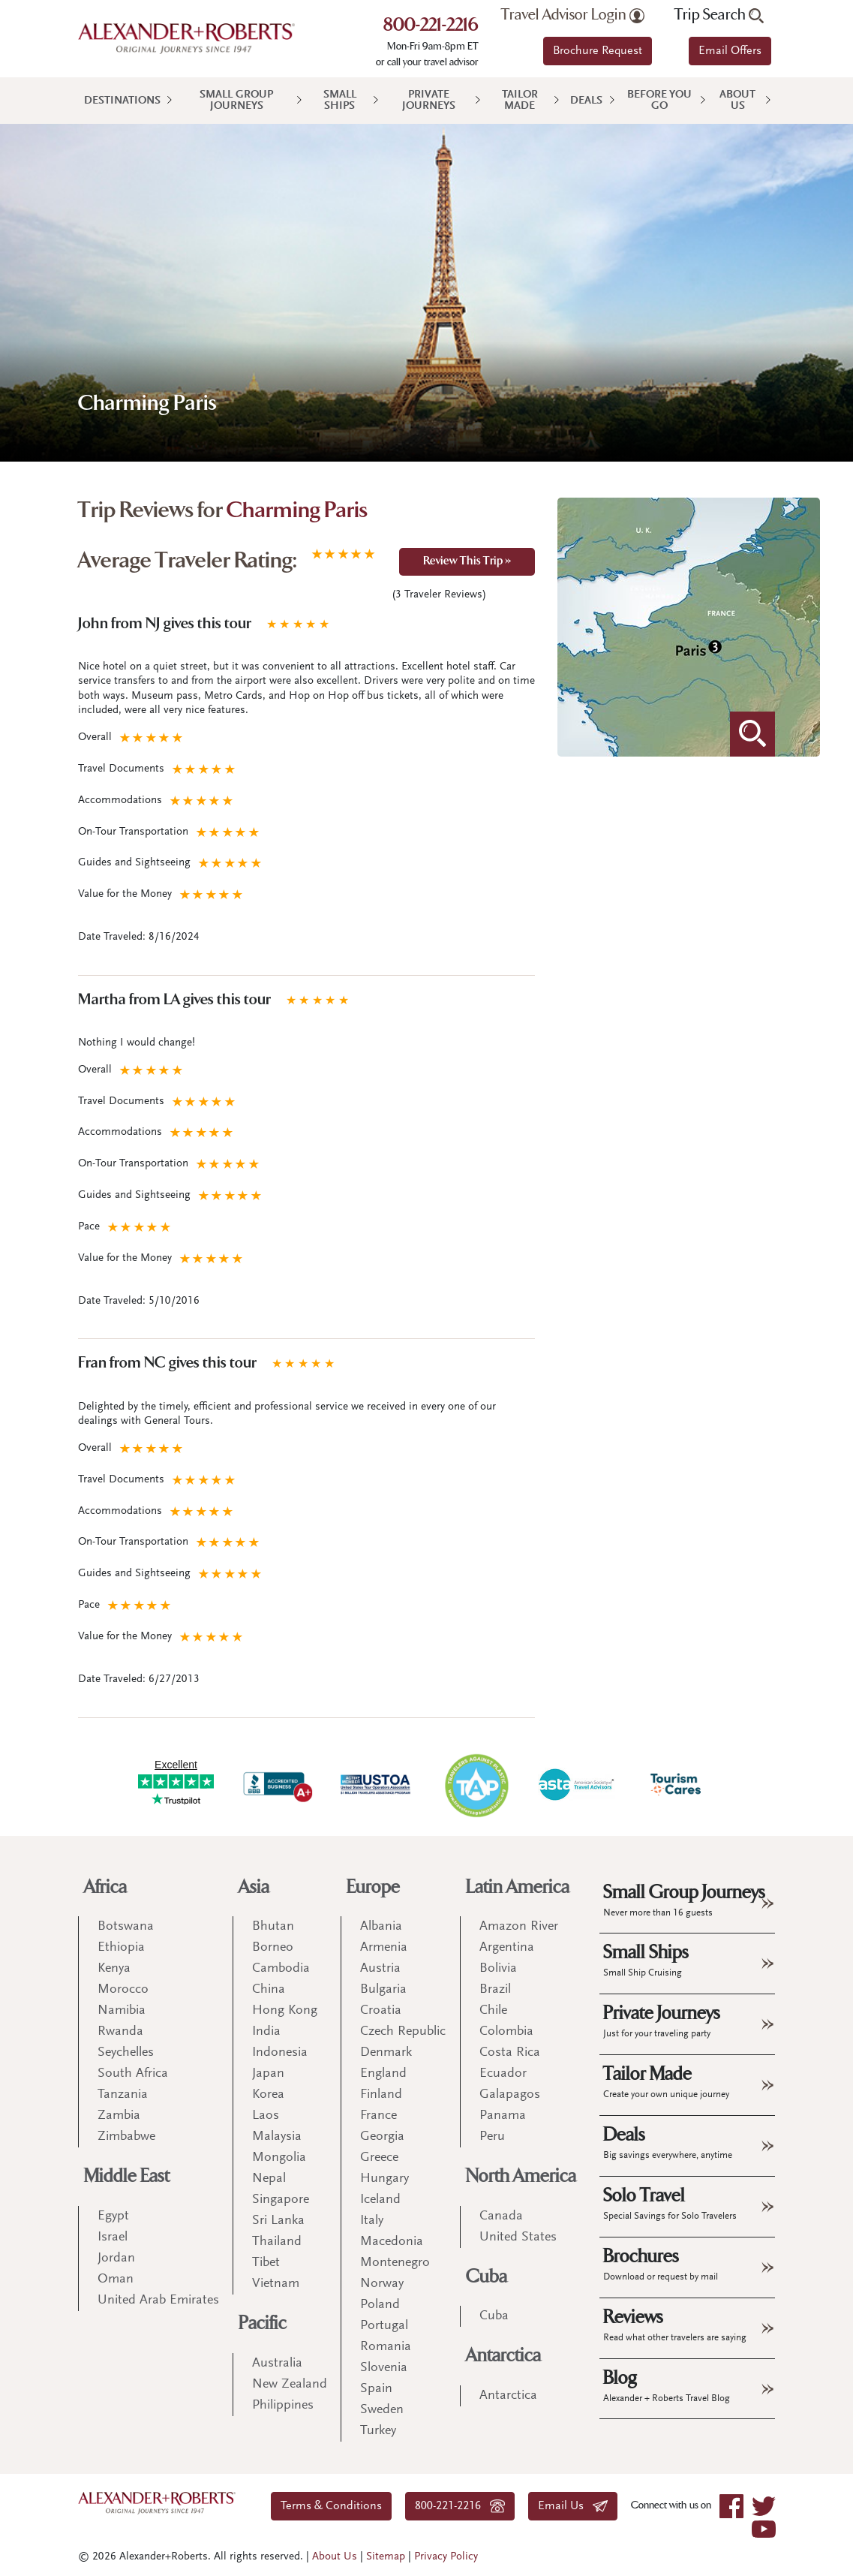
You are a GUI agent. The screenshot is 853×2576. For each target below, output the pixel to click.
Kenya (114, 1969)
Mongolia (279, 2158)
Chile (493, 2011)
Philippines (283, 2405)
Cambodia (281, 1969)
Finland (381, 2095)
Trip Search (719, 15)
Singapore (280, 2200)
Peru (492, 2137)
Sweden (382, 2410)
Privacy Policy (446, 2556)
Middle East (127, 2176)
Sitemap (385, 2556)
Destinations (122, 101)
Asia (254, 1887)
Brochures (660, 2264)
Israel (113, 2237)
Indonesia (280, 2053)
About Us (737, 100)
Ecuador (503, 2074)
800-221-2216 (431, 26)
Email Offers (729, 51)
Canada (501, 2216)
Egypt (113, 2216)
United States (518, 2237)
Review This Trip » (467, 562)
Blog (666, 2385)
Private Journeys (428, 100)
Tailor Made (520, 100)
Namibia (122, 2011)
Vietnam (275, 2284)
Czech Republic (403, 2032)
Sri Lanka (278, 2221)
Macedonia (391, 2242)
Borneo (272, 1948)
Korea (268, 2095)
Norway (382, 2284)
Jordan (116, 2258)
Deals (586, 101)
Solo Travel (670, 2203)
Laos (265, 2116)
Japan (268, 2074)
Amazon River (518, 1927)
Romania (385, 2347)
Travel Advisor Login (572, 15)
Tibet (266, 2263)
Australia (277, 2363)
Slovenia (383, 2368)
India (266, 2032)
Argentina (506, 1948)
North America (521, 2176)
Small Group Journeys (236, 100)
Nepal (269, 2179)
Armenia (383, 1948)
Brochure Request (597, 51)
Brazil (495, 1990)
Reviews (674, 2325)
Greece (379, 2158)
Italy (371, 2221)
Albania (381, 1927)
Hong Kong (284, 2011)
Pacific (263, 2323)
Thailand (277, 2242)
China (268, 1990)
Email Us (573, 2506)
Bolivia (498, 1969)
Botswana (126, 1927)
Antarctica (503, 2356)
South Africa (133, 2074)
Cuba (486, 2277)
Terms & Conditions (331, 2506)
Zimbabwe (126, 2137)
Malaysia (277, 2137)
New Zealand (289, 2384)
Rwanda (120, 2032)
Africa (105, 1887)
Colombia (506, 2032)
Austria (380, 1969)
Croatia (380, 2011)
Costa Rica (509, 2053)
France (378, 2116)
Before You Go (659, 100)
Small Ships (339, 100)
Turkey (378, 2431)
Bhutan (273, 1927)
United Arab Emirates (158, 2300)
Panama (502, 2116)
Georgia (382, 2137)
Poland (380, 2305)
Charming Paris (297, 512)
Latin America (517, 1887)
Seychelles (126, 2053)
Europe (373, 1887)
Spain (376, 2389)
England (383, 2074)
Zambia (119, 2116)
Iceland (380, 2200)
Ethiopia (121, 1948)
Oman (116, 2279)
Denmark (386, 2053)
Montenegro (395, 2263)
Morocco (123, 1990)
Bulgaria (383, 1990)
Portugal (384, 2326)
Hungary (384, 2179)
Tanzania (123, 2095)
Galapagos (509, 2095)
